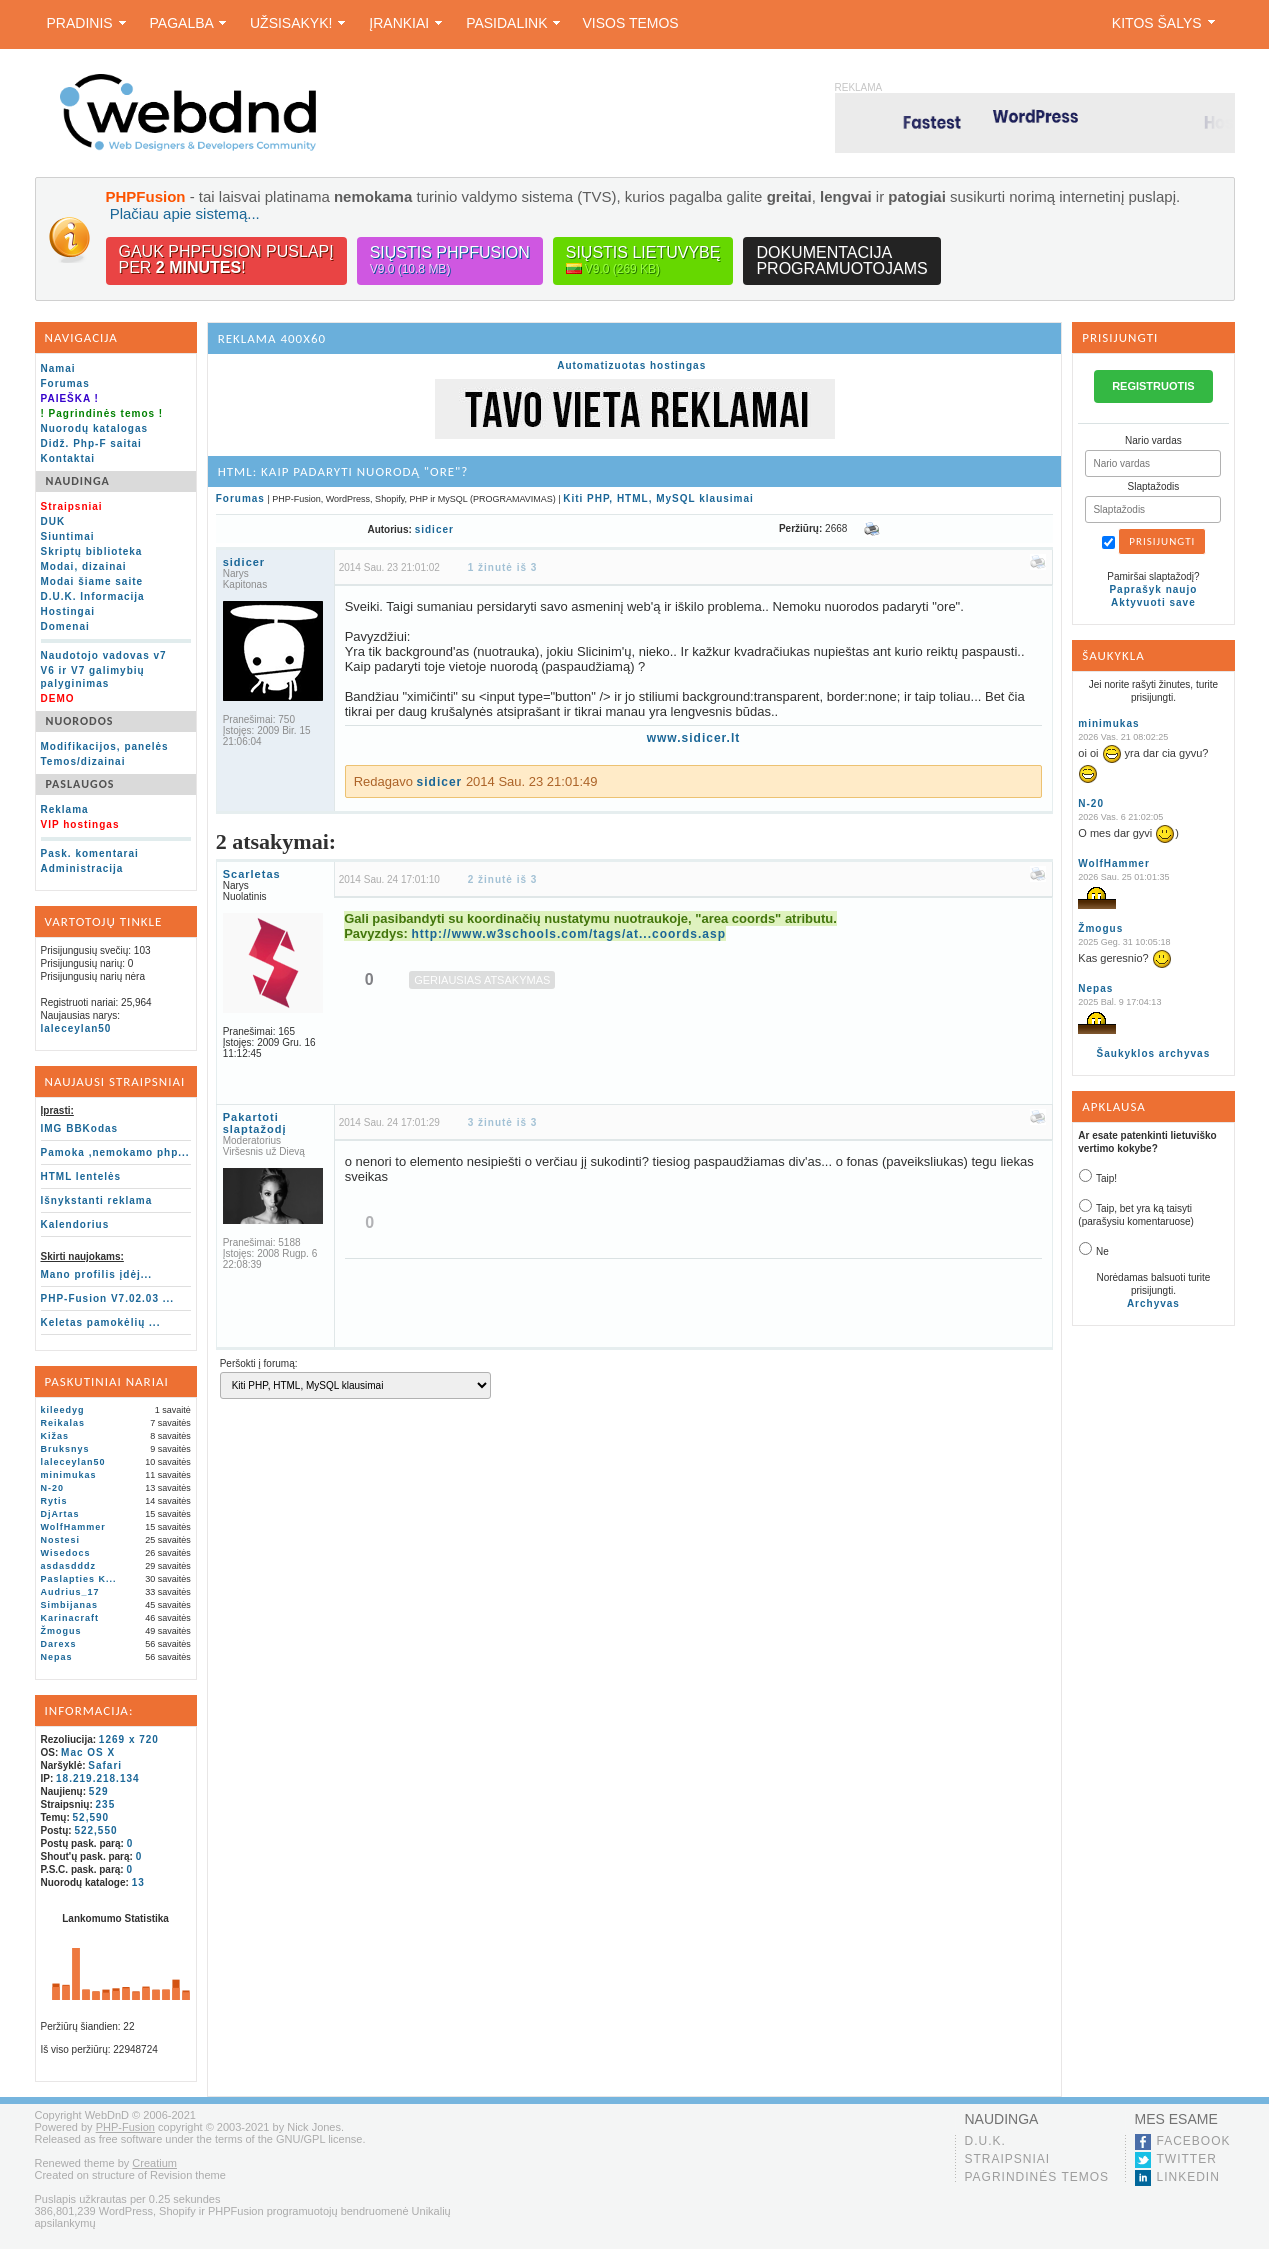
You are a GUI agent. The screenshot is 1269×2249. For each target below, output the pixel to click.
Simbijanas (70, 1605)
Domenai (65, 626)
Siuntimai (68, 536)
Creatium (154, 2163)
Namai (58, 368)
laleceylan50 (76, 1028)
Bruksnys (65, 1449)
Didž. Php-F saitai (91, 443)
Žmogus (61, 1631)
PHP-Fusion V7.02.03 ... (108, 1298)
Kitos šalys (1163, 23)
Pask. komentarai (90, 853)
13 (138, 1882)
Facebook (1194, 2141)
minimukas (69, 1475)
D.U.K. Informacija (93, 596)
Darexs (59, 1644)
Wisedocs (66, 1553)
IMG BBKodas (80, 1128)
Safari (105, 1765)
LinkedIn (1188, 2177)
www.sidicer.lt (694, 738)
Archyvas (1153, 1303)
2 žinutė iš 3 (503, 879)
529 (99, 1791)
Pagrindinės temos (1037, 2177)
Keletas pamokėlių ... (101, 1322)
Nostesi (61, 1540)
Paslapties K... (79, 1579)
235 (106, 1804)
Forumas (65, 383)
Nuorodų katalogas (95, 428)
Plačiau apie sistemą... (185, 213)
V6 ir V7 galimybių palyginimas (93, 677)
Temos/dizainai (83, 761)
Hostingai (68, 611)
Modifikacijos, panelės (105, 746)
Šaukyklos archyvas (1154, 1053)
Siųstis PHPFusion (450, 260)
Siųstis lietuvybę (643, 260)
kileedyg (63, 1410)
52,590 (91, 1817)
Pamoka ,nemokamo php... (115, 1152)
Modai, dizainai (84, 566)
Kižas (55, 1436)
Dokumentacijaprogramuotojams (841, 260)
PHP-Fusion (125, 2127)
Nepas (57, 1657)
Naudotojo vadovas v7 (104, 655)
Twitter (1187, 2159)
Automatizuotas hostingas (631, 365)
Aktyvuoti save (1153, 602)
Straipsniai (1008, 2159)
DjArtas (60, 1514)
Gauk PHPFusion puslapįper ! (226, 259)
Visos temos (630, 23)
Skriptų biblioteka (92, 551)
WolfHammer (73, 1527)
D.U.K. (985, 2141)
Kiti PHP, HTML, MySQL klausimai (658, 498)
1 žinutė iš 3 (503, 567)
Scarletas (252, 874)
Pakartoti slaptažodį (255, 1123)
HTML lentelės (81, 1176)
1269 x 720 (129, 1739)
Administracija (82, 868)
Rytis (54, 1501)
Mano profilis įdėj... (97, 1274)
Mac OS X (88, 1752)
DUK (53, 521)
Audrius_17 (70, 1592)
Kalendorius (75, 1224)
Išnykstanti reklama (97, 1200)
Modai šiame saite (92, 581)
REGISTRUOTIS (1153, 386)
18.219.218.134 (98, 1778)
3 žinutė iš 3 (503, 1122)
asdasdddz (69, 1566)
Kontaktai (68, 458)
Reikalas (63, 1423)
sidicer (434, 529)
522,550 (95, 1830)
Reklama (65, 809)
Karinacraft (70, 1618)
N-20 (53, 1488)
